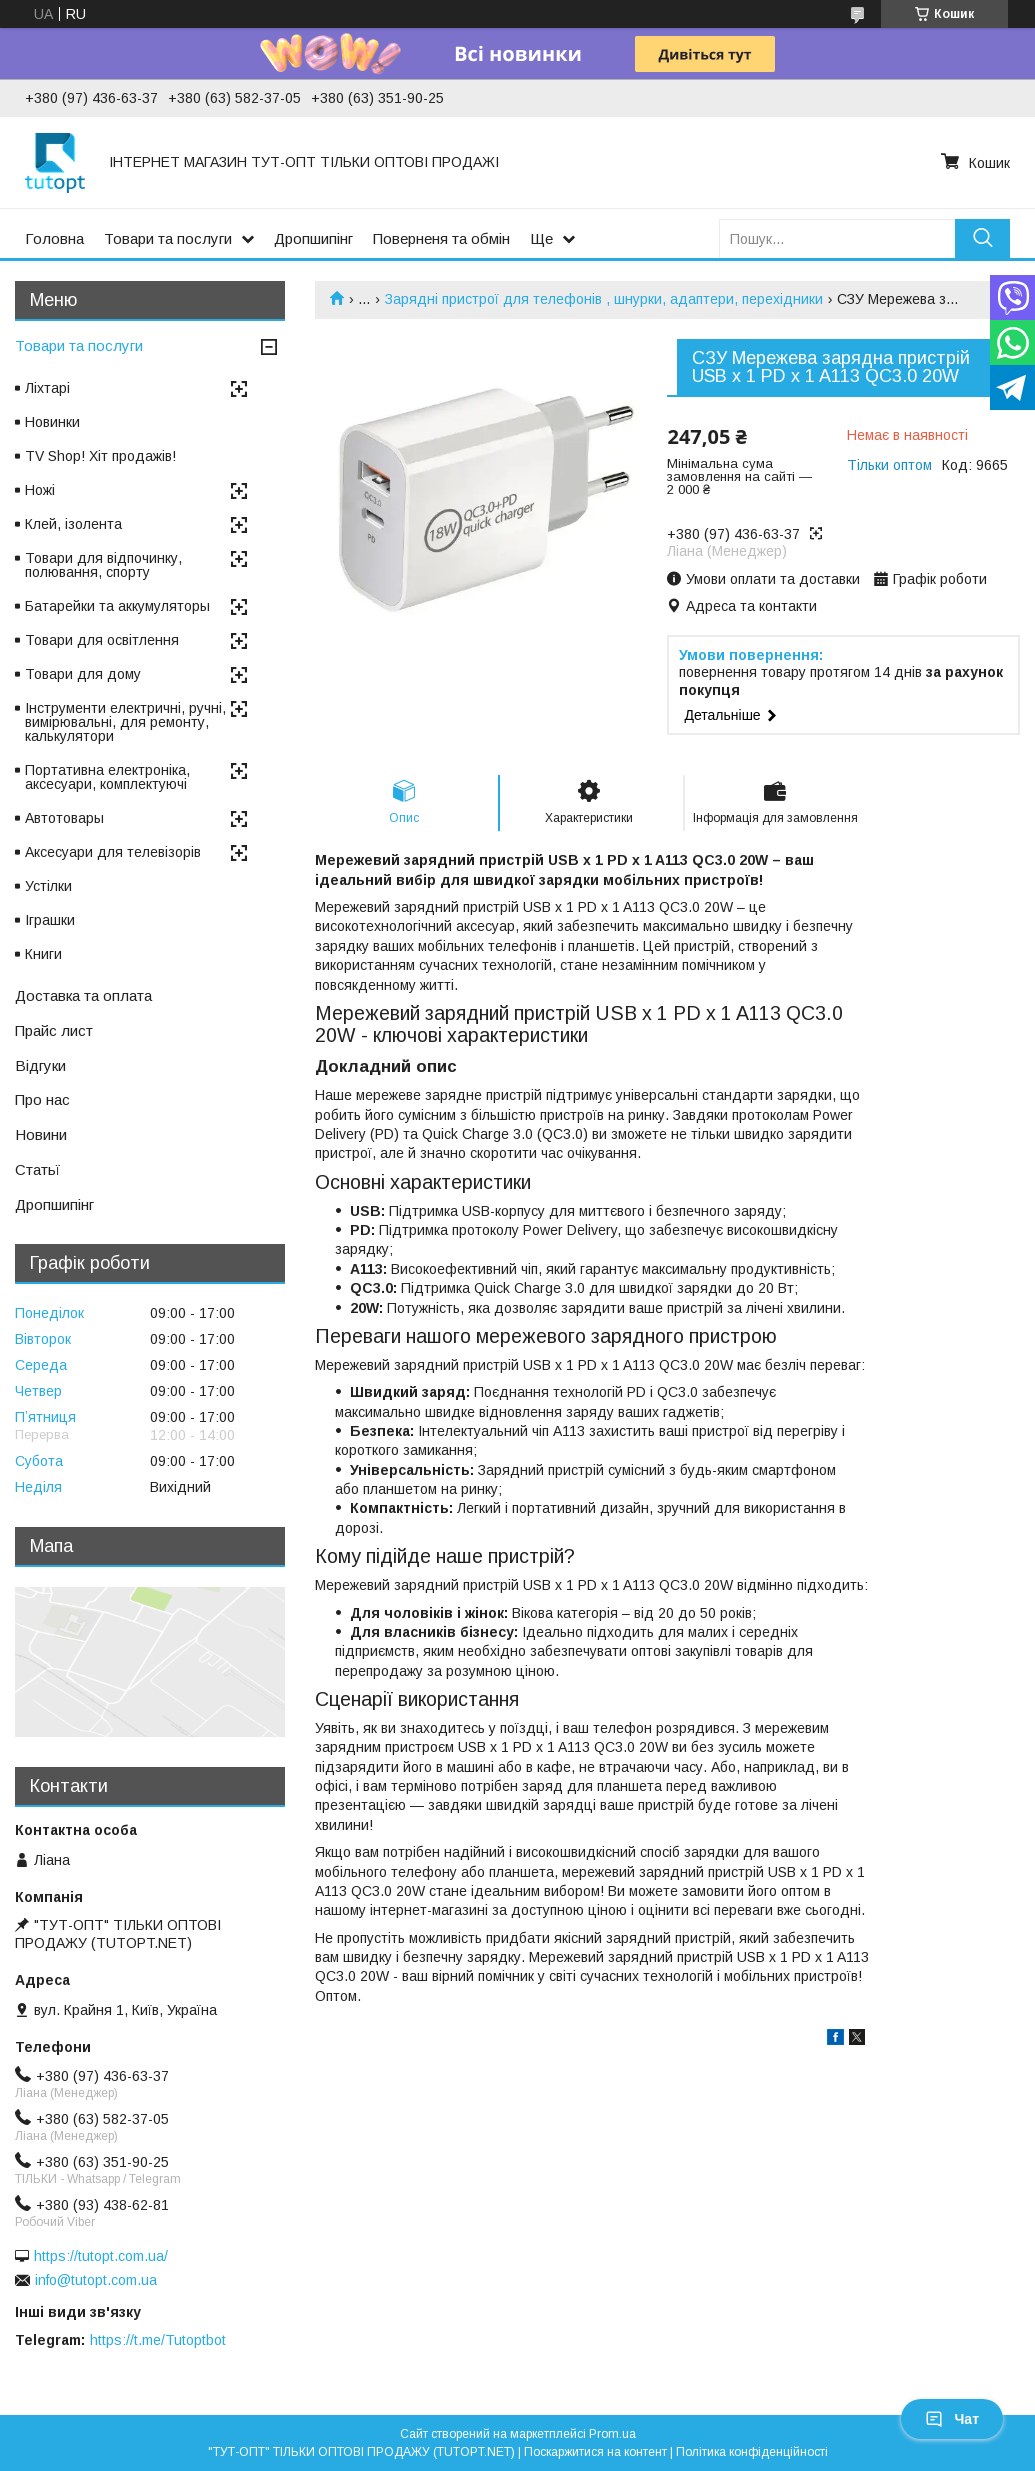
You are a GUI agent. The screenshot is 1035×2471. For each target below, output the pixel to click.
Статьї (37, 1169)
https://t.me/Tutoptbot (158, 2340)
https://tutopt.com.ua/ (101, 2256)
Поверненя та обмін (441, 238)
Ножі (40, 490)
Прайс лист (54, 1030)
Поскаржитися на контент (595, 2452)
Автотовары (64, 818)
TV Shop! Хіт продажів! (100, 456)
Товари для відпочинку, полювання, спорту (103, 565)
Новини (41, 1134)
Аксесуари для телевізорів (113, 852)
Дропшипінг (313, 238)
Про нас (42, 1099)
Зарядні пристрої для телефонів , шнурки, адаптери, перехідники (604, 299)
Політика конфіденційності (752, 2452)
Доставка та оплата (83, 995)
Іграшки (50, 920)
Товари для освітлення (102, 640)
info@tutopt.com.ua (96, 2280)
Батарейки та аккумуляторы (117, 606)
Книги (43, 954)
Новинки (52, 422)
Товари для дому (83, 674)
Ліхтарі (47, 388)
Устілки (48, 886)
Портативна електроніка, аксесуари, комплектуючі (107, 777)
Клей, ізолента (73, 524)
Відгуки (40, 1065)
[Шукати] (982, 238)
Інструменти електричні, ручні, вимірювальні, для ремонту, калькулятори (125, 722)
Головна (54, 238)
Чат (952, 2419)
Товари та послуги (168, 238)
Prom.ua (612, 2434)
